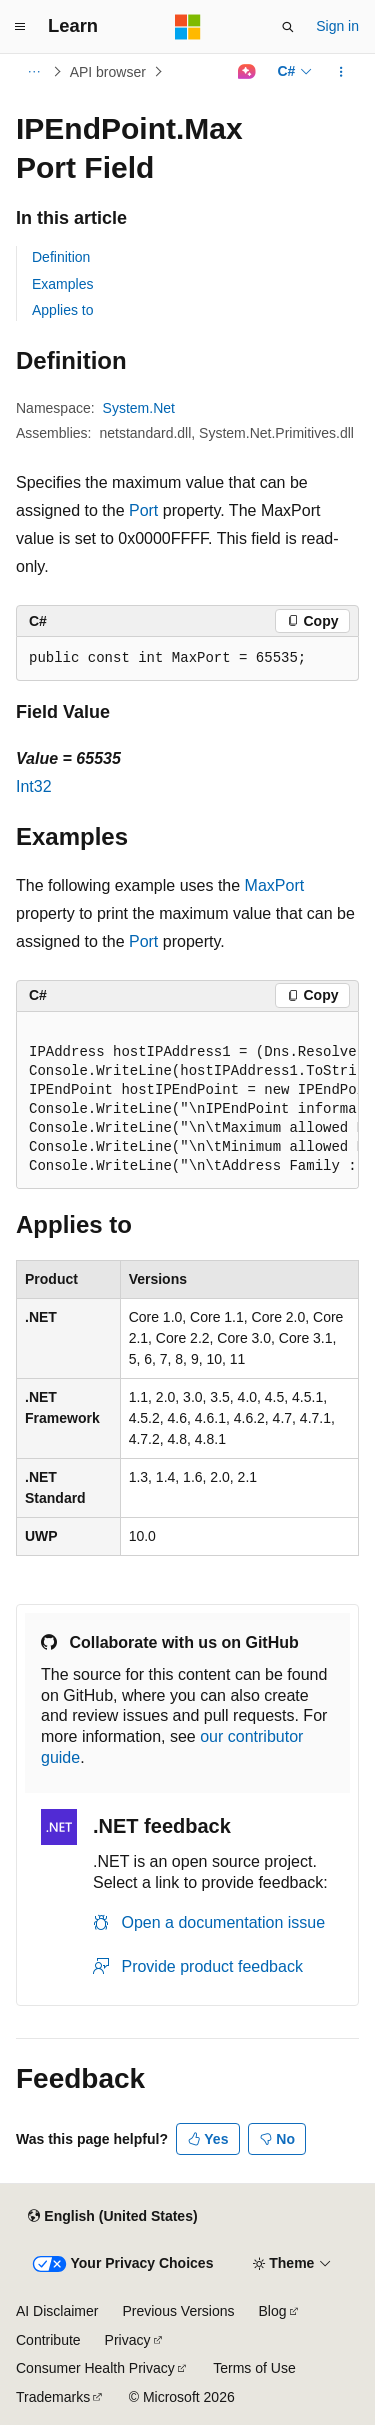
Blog (273, 2311)
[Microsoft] (188, 27)
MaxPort (275, 885)
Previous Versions (178, 2311)
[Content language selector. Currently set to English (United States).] (112, 2216)
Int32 (34, 786)
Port (143, 510)
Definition (61, 257)
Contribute (48, 2340)
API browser (108, 72)
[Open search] (288, 27)
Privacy (128, 2340)
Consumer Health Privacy (95, 2368)
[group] (187, 1100)
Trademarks (53, 2397)
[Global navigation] (20, 27)
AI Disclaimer (57, 2311)
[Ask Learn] (246, 72)
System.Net (139, 408)
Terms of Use (254, 2368)
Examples (62, 284)
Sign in (337, 26)
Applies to (62, 310)
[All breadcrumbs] (33, 72)
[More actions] (341, 72)
